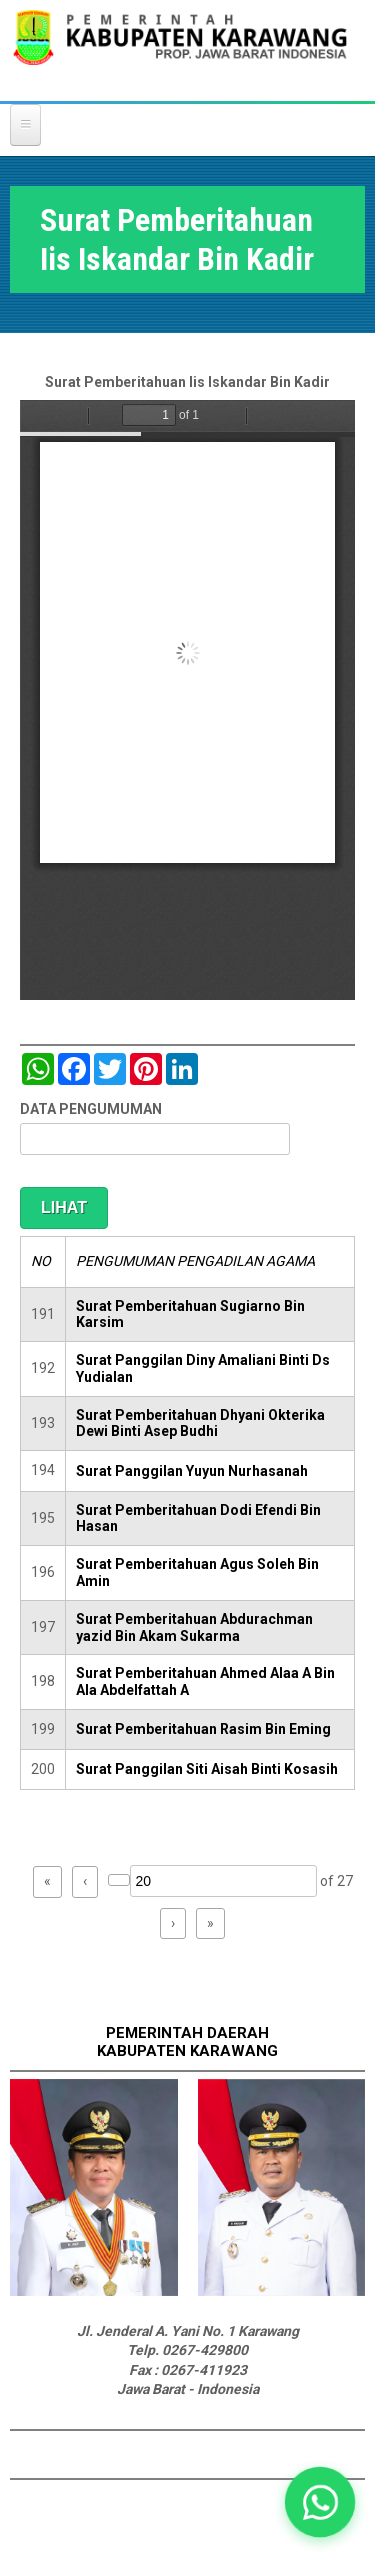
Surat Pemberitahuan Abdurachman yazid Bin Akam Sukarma (194, 1627)
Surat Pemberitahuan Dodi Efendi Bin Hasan (198, 1518)
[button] (320, 2502)
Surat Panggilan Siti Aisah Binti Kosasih (207, 1769)
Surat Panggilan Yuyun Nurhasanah (192, 1471)
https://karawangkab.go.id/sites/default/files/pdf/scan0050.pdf (187, 700)
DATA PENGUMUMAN (91, 1109)
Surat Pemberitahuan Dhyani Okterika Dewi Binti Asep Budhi (200, 1423)
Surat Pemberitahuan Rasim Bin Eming (203, 1729)
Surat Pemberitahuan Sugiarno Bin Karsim (190, 1314)
